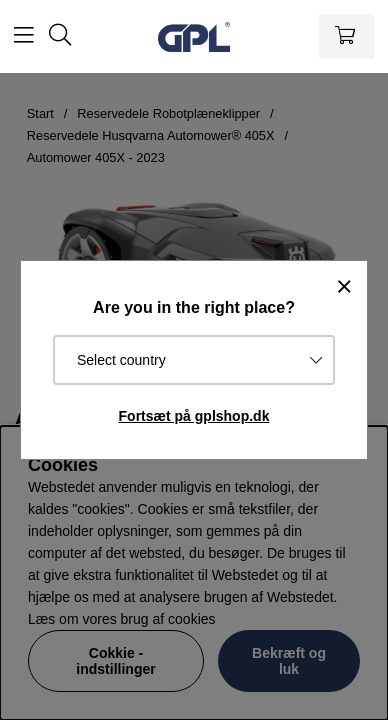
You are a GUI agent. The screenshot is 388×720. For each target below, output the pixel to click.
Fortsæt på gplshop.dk (194, 416)
